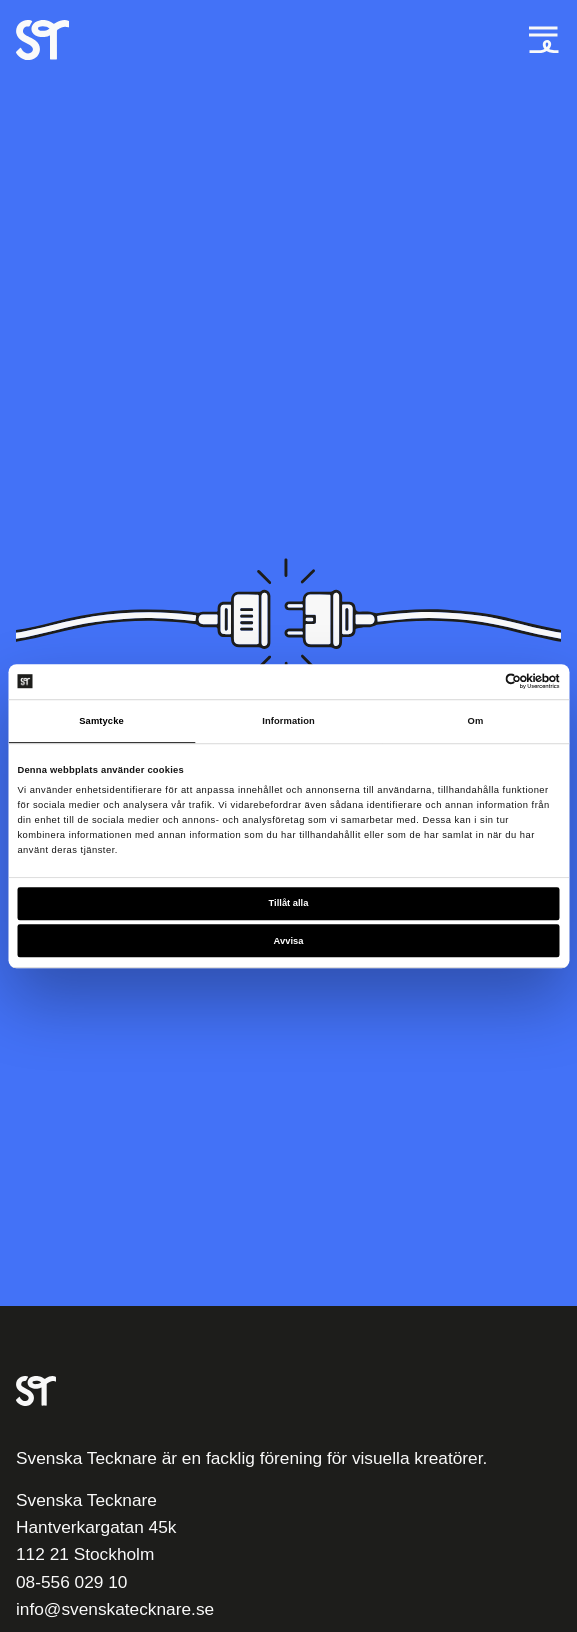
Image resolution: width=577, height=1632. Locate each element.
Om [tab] (476, 721)
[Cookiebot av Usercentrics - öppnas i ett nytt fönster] (472, 682)
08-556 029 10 (71, 1582)
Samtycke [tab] (101, 721)
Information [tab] (288, 721)
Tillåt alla (289, 904)
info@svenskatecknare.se (115, 1609)
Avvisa (289, 941)
